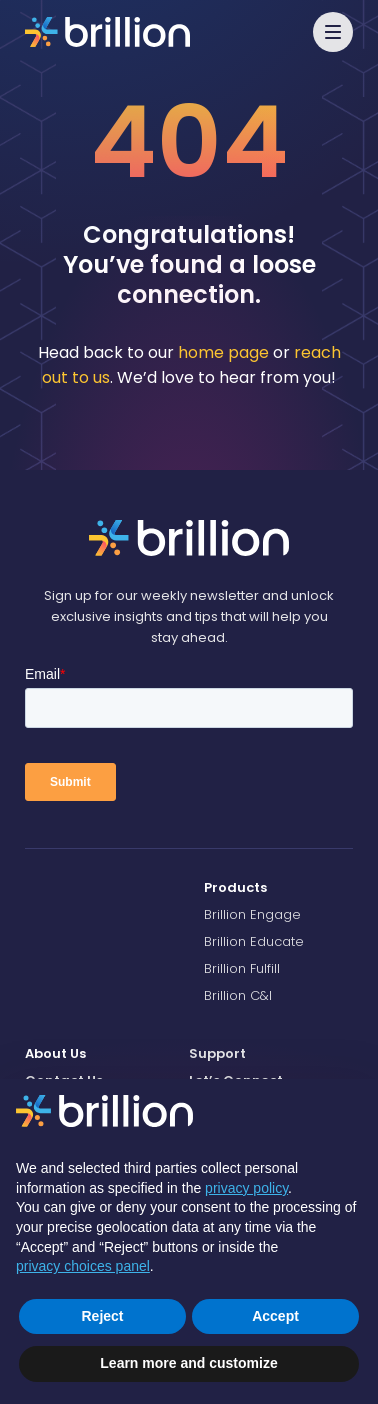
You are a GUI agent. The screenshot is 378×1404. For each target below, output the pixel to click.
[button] (333, 32)
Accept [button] (275, 1316)
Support (217, 1053)
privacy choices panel (83, 1266)
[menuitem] (278, 888)
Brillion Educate (254, 941)
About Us (55, 1053)
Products (235, 887)
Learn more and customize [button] (188, 1363)
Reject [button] (102, 1316)
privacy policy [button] (246, 1188)
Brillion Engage (252, 914)
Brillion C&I (238, 995)
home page (223, 352)
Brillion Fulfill (242, 968)
